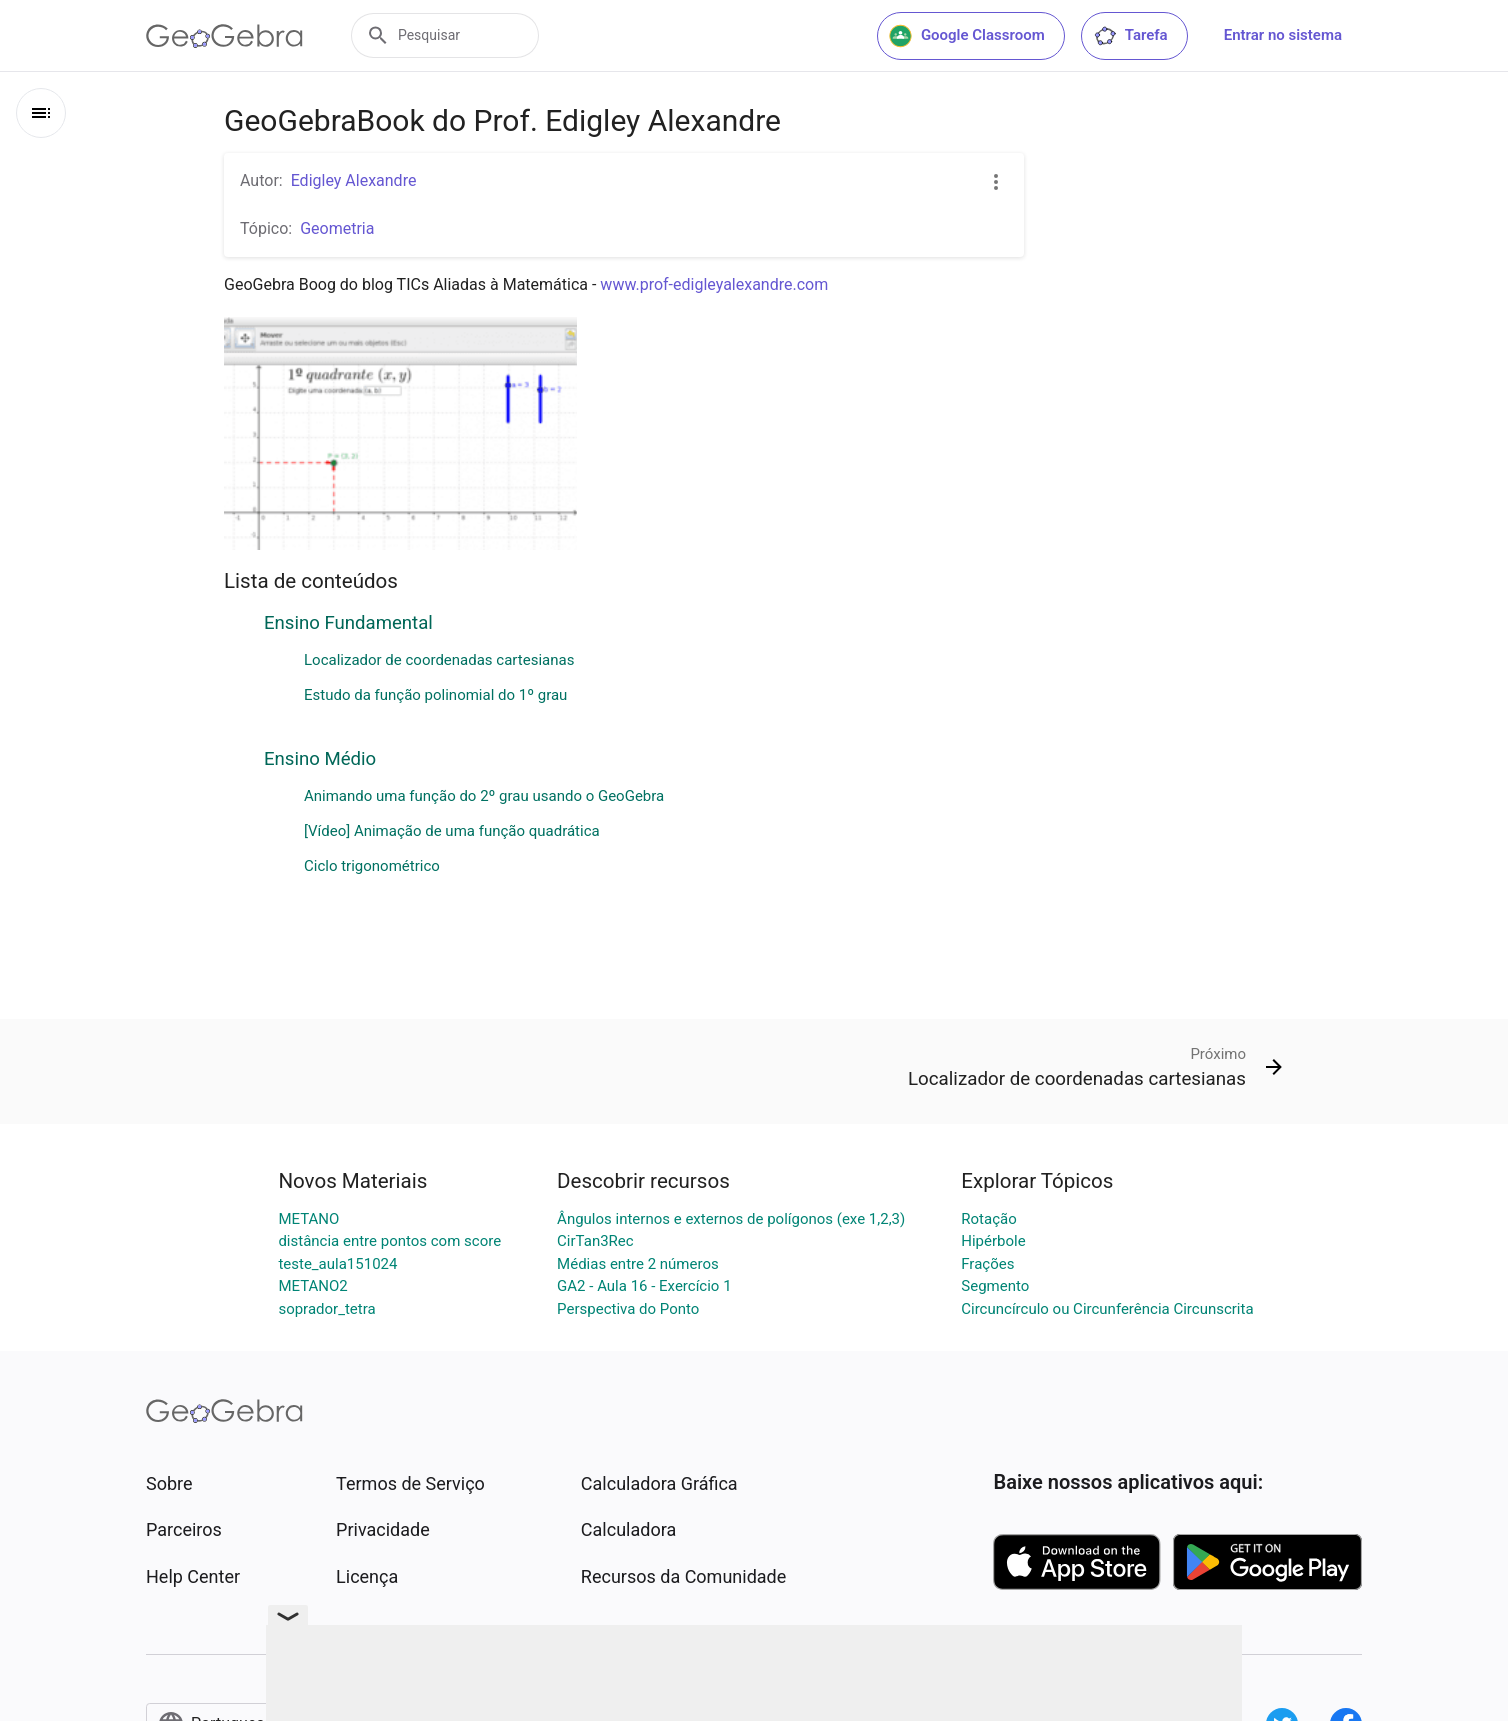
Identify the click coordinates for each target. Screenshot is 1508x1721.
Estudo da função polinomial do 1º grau (435, 695)
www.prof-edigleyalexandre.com (714, 284)
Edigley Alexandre (354, 180)
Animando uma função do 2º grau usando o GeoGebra (484, 796)
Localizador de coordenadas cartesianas (439, 660)
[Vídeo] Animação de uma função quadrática (452, 831)
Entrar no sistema (1283, 35)
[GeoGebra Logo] (224, 36)
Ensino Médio (320, 759)
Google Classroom (967, 36)
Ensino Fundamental (348, 623)
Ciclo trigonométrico (372, 866)
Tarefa (1130, 36)
